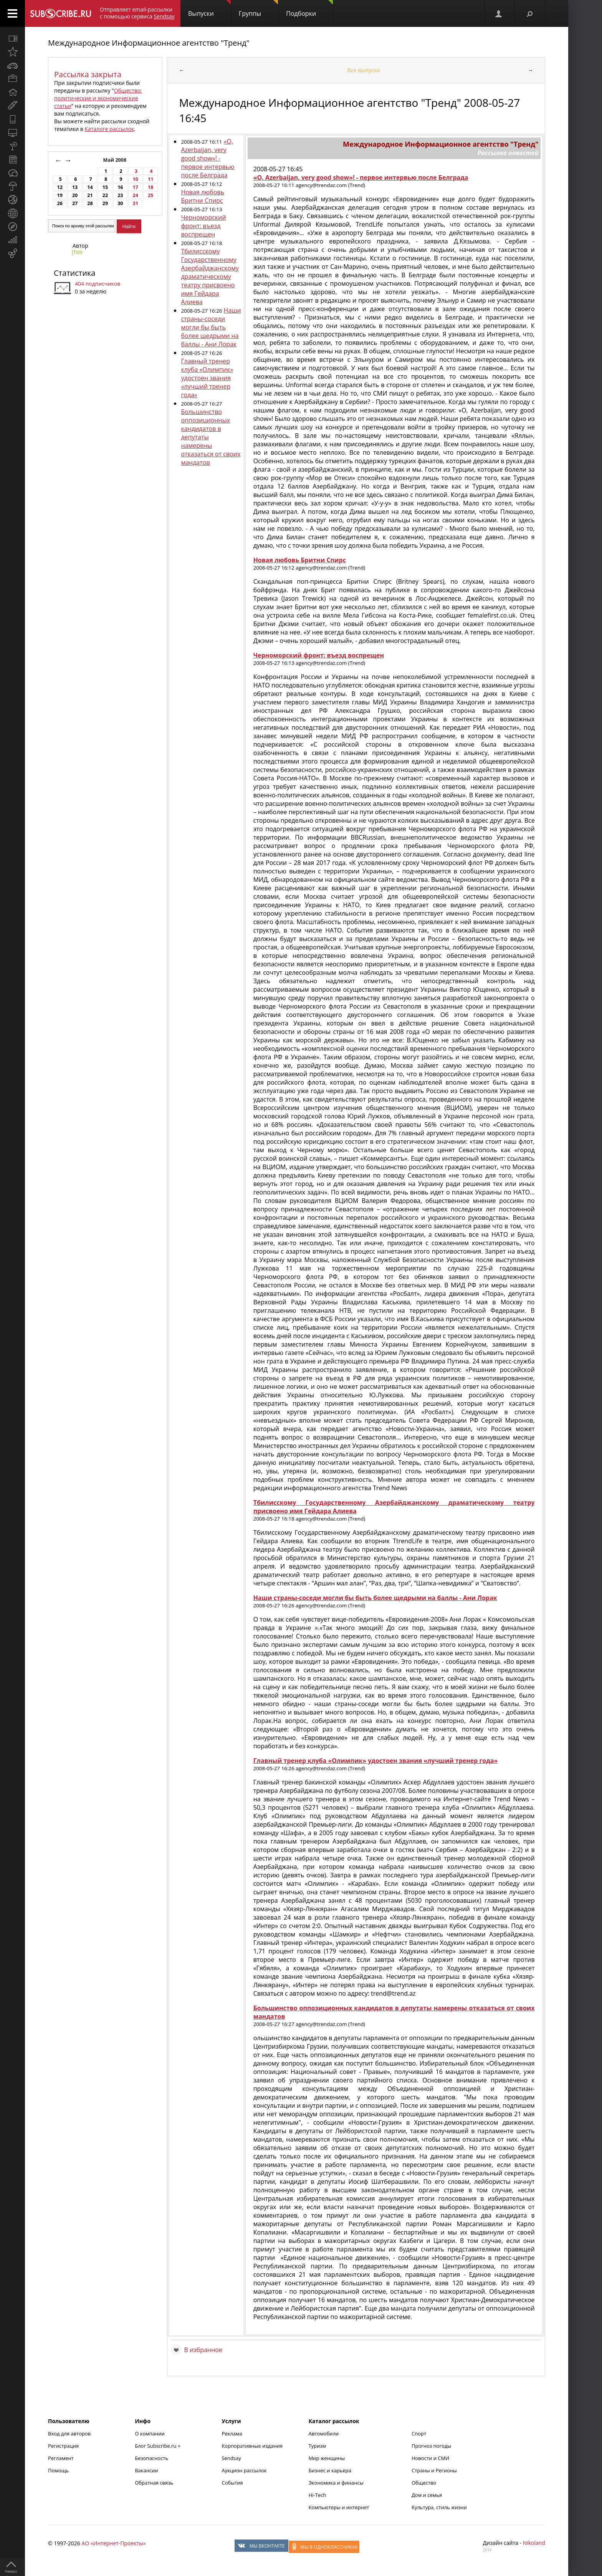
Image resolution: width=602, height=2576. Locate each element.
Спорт (419, 2433)
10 (135, 179)
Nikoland (534, 2542)
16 (120, 187)
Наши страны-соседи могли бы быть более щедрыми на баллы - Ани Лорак (211, 327)
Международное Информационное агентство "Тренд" (149, 43)
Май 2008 (115, 160)
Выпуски (209, 9)
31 (135, 203)
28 (90, 203)
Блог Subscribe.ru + (158, 2445)
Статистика (74, 273)
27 (75, 203)
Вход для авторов (69, 2433)
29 (105, 203)
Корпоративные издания (252, 2445)
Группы (258, 9)
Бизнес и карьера (330, 2470)
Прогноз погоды (431, 2445)
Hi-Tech (317, 2495)
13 (75, 187)
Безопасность (151, 2458)
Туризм (317, 2445)
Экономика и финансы (336, 2482)
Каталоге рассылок (109, 129)
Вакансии (146, 2470)
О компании (150, 2433)
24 (135, 195)
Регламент (61, 2458)
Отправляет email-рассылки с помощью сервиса (137, 13)
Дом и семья (427, 2495)
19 (60, 195)
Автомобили (324, 2433)
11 (150, 179)
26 (60, 203)
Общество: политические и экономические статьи (98, 98)
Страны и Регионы (434, 2470)
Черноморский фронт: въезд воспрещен (203, 226)
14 (90, 187)
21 (90, 195)
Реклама (232, 2433)
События (232, 2482)
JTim (77, 252)
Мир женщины (327, 2458)
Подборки (309, 9)
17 (135, 187)
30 (120, 203)
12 (60, 187)
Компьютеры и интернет (339, 2507)
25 (150, 195)
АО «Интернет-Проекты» (113, 2543)
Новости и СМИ (430, 2458)
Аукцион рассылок (244, 2470)
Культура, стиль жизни (439, 2507)
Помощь (58, 2470)
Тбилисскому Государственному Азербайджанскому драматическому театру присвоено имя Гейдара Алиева (209, 276)
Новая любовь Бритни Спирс (202, 196)
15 (105, 187)
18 (150, 187)
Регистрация (63, 2445)
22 (105, 195)
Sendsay (231, 2458)
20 (75, 195)
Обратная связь (154, 2482)
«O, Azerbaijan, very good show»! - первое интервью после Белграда (207, 158)
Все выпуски (363, 70)
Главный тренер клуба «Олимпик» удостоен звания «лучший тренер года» (207, 378)
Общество (424, 2482)
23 (120, 195)
